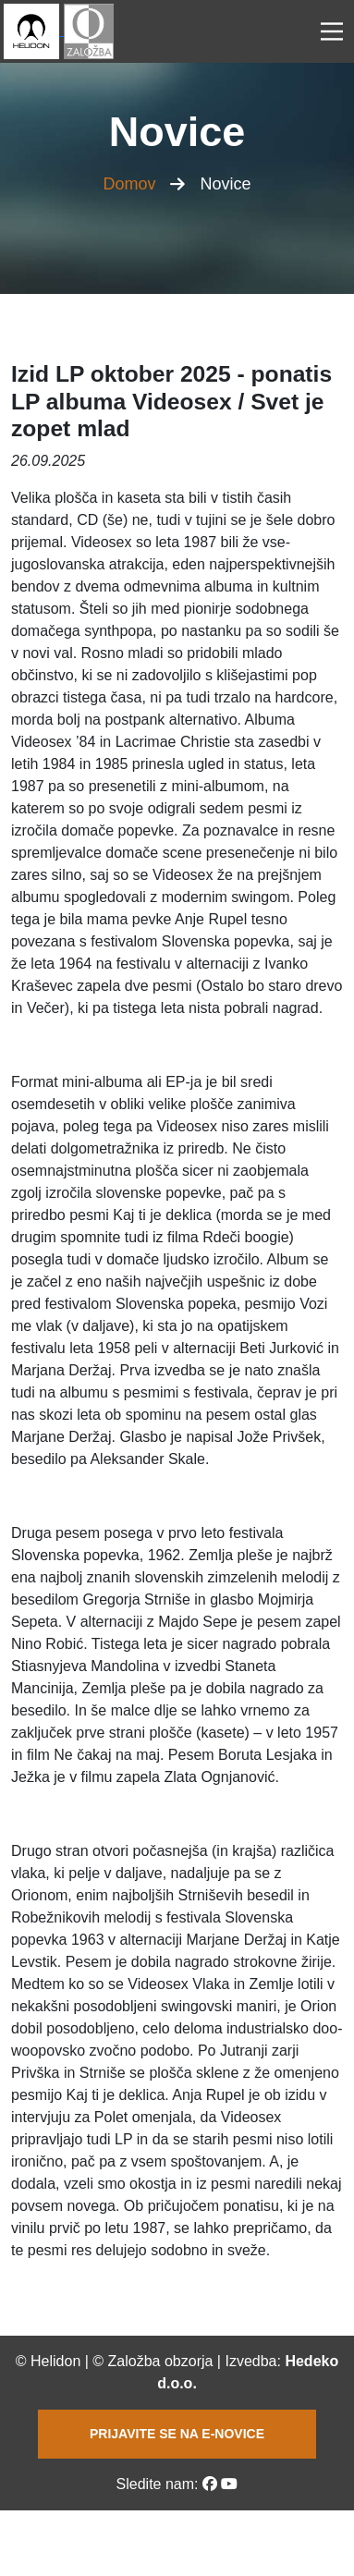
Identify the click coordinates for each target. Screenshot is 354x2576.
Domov (129, 184)
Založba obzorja (161, 2361)
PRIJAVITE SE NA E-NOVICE (177, 2433)
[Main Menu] (331, 31)
